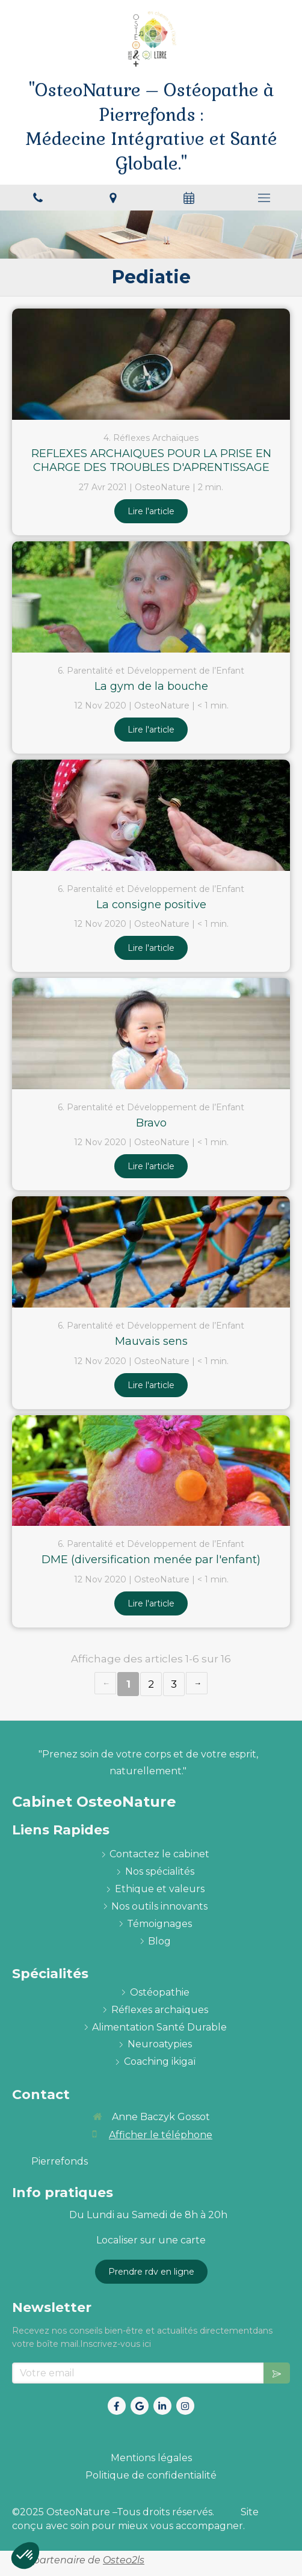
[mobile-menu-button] (265, 198)
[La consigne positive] (151, 815)
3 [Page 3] (174, 1684)
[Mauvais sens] (151, 1252)
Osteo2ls (123, 2560)
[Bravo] (151, 1033)
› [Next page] (197, 1683)
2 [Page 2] (151, 1684)
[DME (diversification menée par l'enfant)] (151, 1470)
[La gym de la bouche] (151, 597)
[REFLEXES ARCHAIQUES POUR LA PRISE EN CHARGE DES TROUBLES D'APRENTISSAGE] (151, 364)
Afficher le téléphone (160, 2135)
